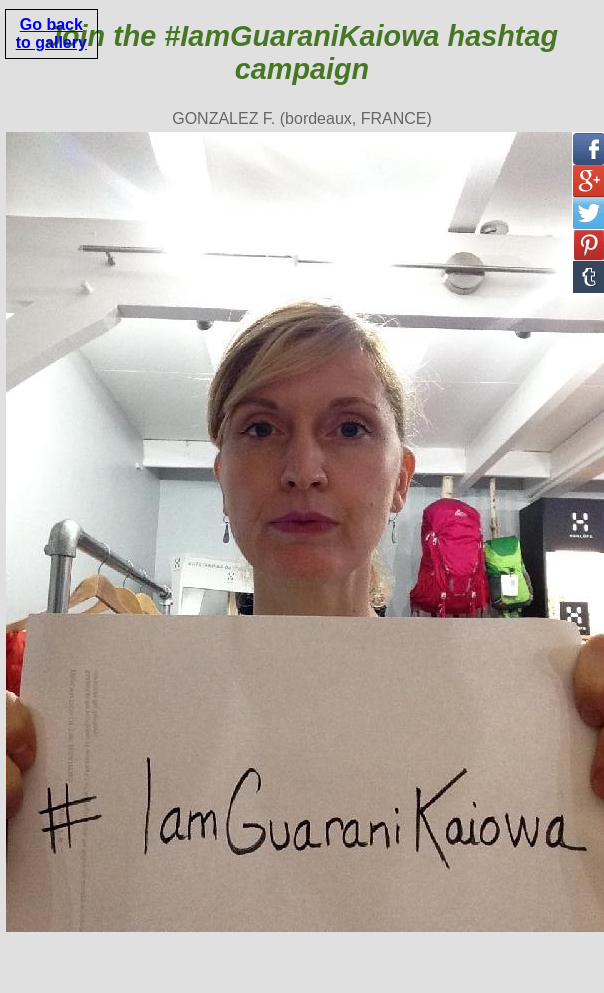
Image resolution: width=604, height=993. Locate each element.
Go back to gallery (51, 33)
